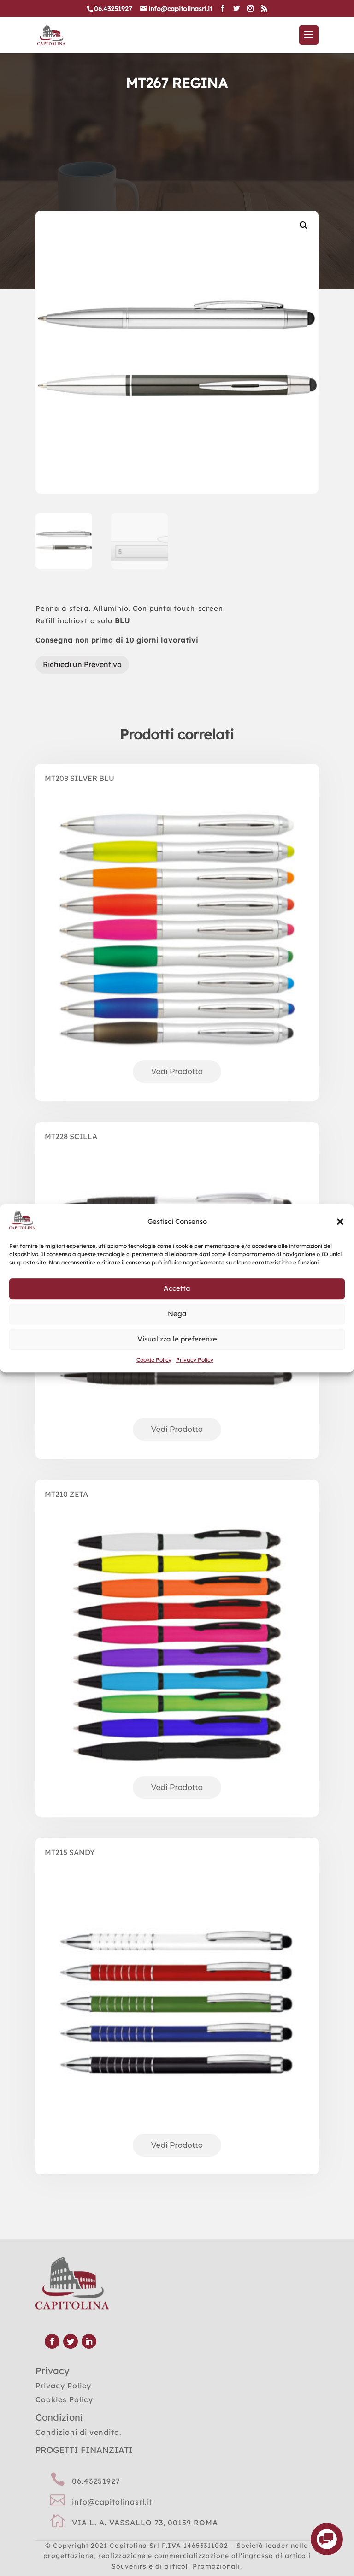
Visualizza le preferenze (177, 1339)
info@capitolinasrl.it (112, 2501)
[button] (340, 1221)
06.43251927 (96, 2481)
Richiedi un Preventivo (82, 664)
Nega (177, 1314)
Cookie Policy (153, 1359)
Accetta (177, 1288)
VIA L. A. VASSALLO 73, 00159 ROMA (145, 2522)
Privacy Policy (194, 1359)
